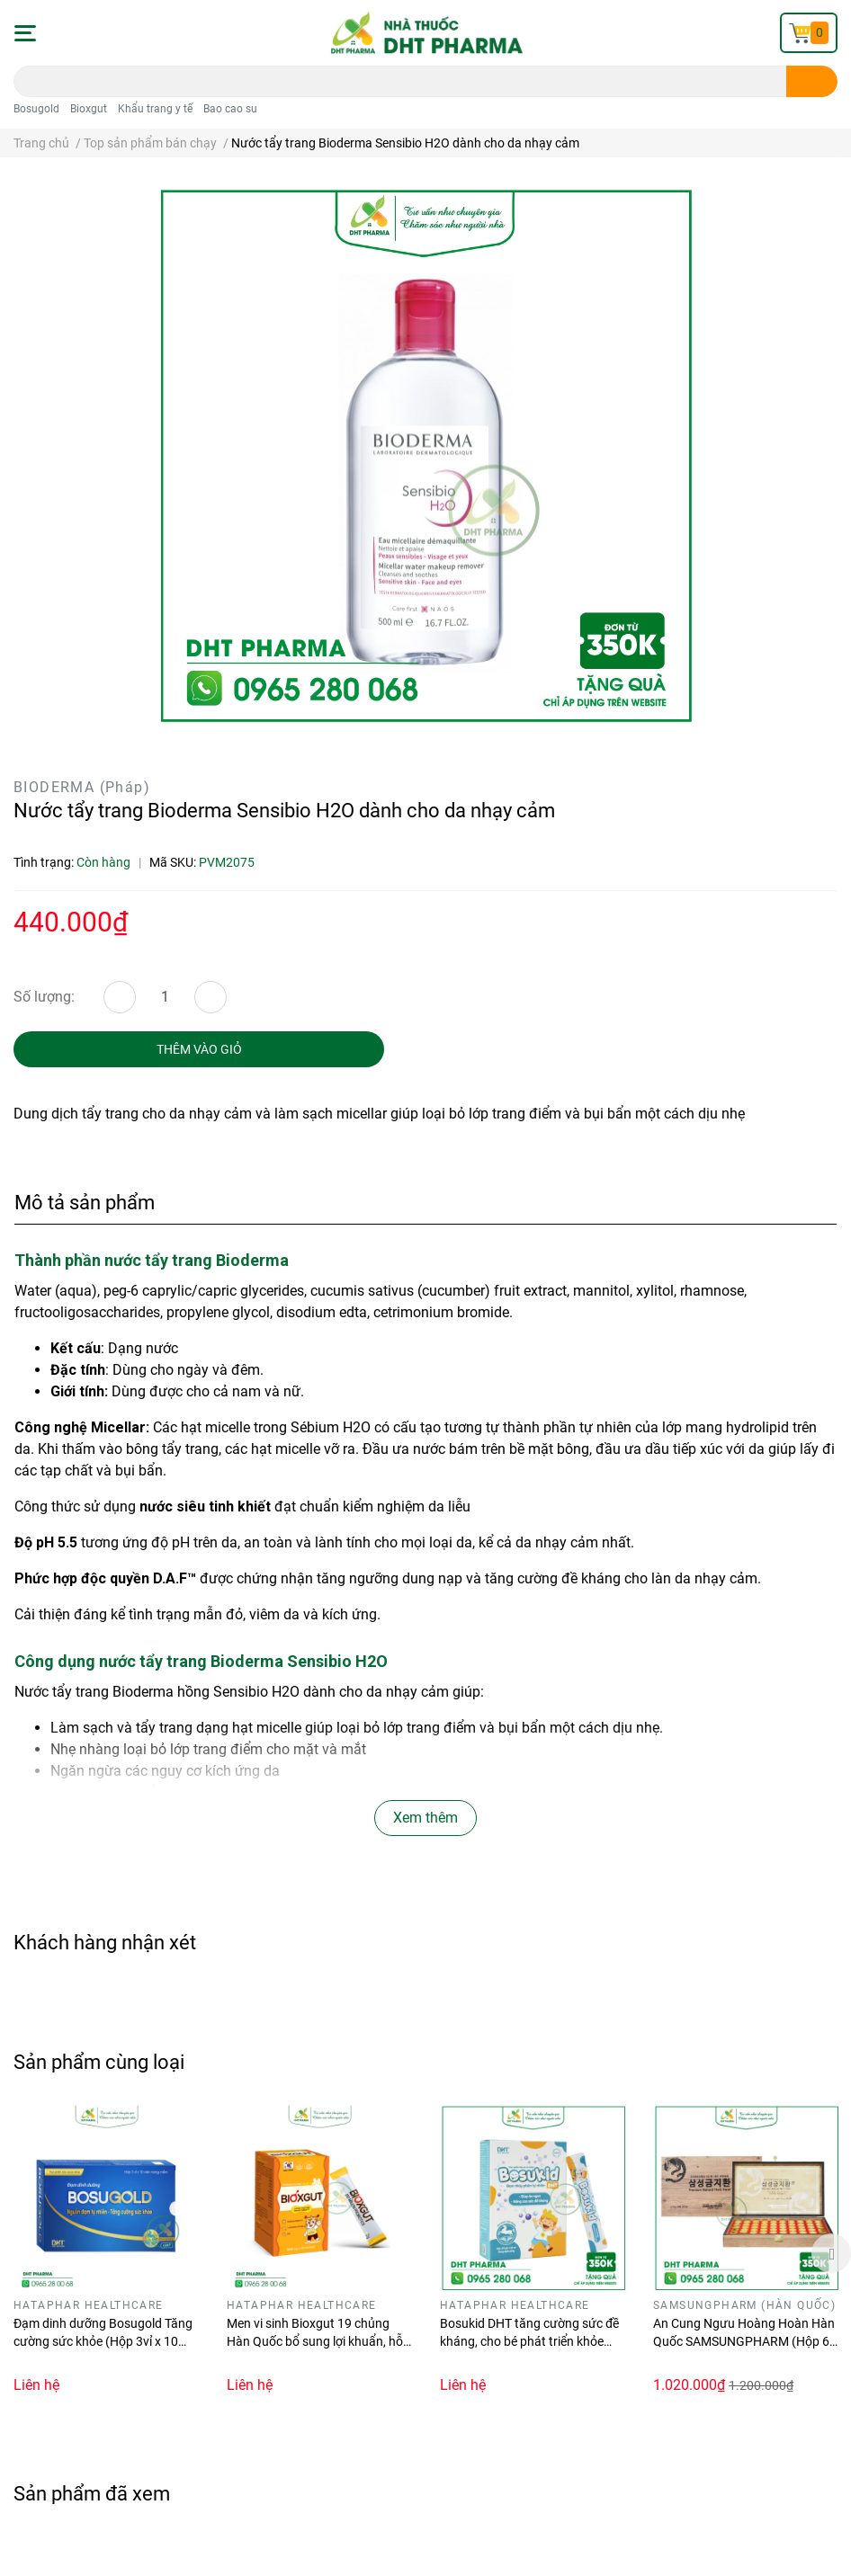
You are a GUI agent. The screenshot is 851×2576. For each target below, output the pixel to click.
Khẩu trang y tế (155, 109)
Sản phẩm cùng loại (98, 2061)
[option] (106, 2251)
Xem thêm (425, 1817)
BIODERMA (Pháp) (81, 787)
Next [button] (831, 2253)
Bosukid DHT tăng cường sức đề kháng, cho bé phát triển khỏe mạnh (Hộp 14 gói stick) (529, 2341)
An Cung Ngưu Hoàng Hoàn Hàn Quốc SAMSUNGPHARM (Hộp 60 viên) (745, 2341)
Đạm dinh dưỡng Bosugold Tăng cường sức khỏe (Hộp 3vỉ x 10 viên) (103, 2341)
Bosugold (36, 109)
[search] (812, 81)
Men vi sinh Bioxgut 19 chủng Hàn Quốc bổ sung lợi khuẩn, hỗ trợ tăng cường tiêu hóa (315, 2341)
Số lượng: (44, 996)
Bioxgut (88, 109)
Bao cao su (230, 109)
